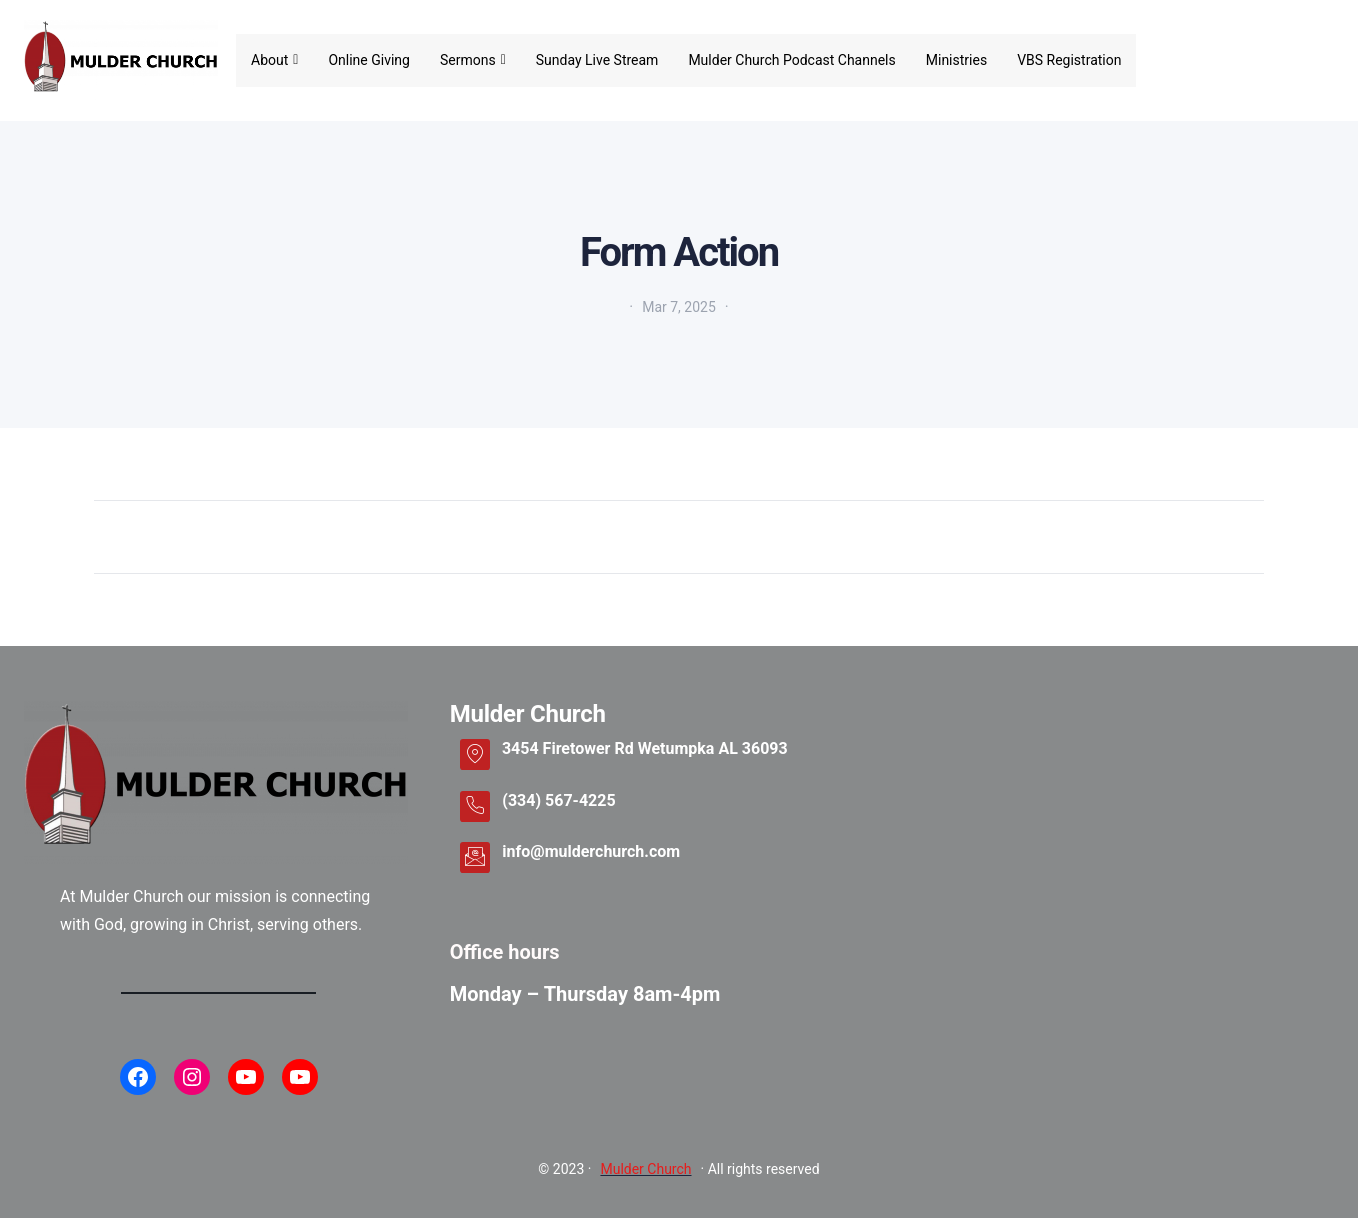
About (274, 60)
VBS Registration (1069, 60)
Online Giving (369, 60)
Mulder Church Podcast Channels (791, 60)
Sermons (473, 60)
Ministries (956, 60)
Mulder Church (645, 1169)
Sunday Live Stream (597, 60)
